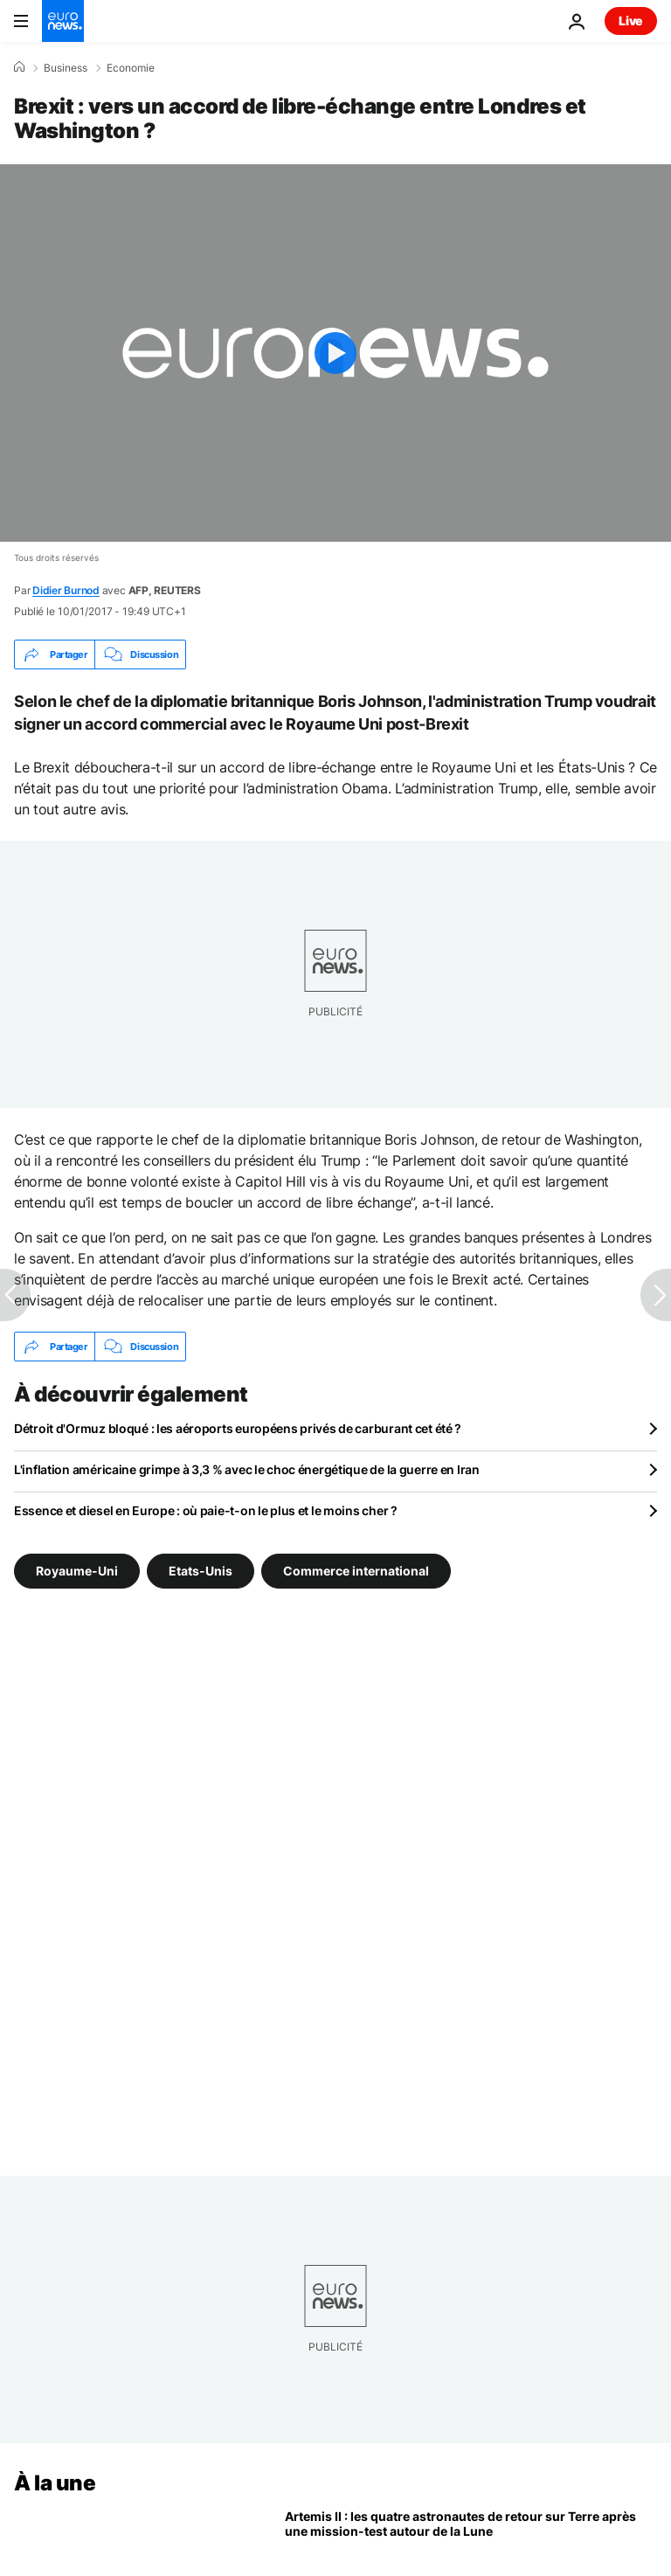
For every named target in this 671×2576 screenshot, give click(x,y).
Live (631, 20)
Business (65, 68)
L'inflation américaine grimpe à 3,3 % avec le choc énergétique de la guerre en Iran (247, 1469)
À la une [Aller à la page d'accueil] (54, 2483)
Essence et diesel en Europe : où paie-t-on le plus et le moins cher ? (206, 1510)
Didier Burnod (66, 590)
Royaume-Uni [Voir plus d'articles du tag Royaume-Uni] (77, 1570)
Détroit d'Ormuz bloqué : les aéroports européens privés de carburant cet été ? (237, 1428)
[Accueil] (19, 67)
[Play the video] (335, 353)
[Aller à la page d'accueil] (63, 21)
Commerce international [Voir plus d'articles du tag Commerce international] (356, 1570)
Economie (131, 68)
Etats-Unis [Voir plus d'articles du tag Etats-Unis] (200, 1570)
